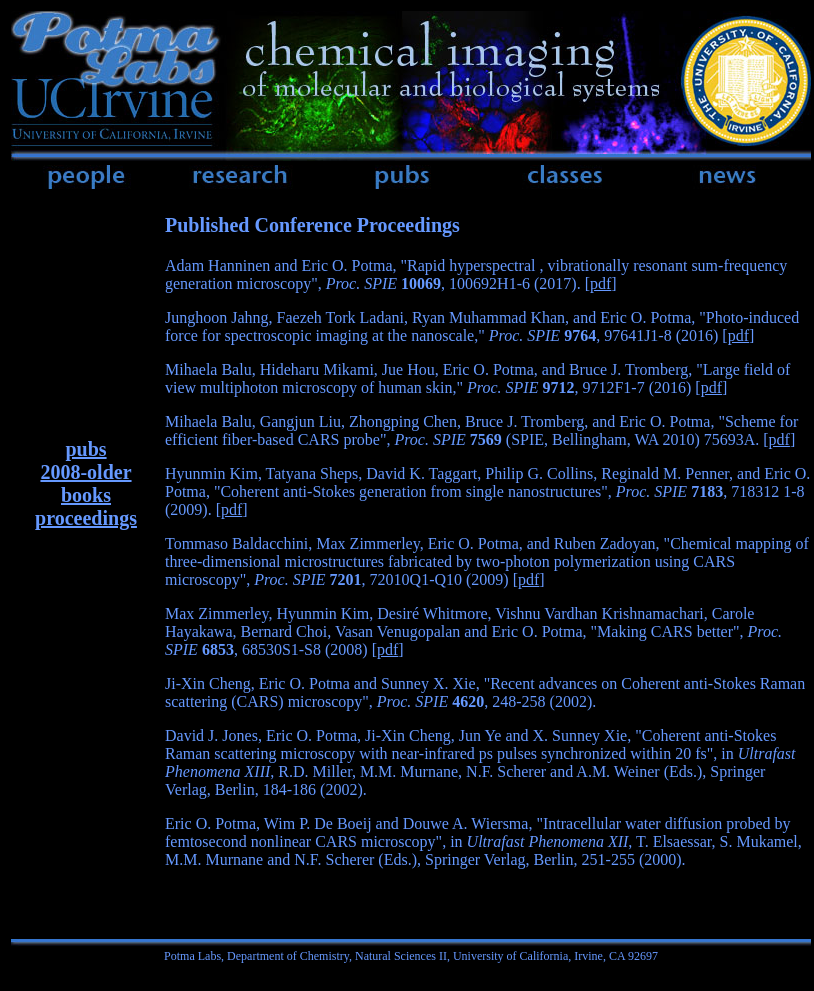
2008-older (85, 472)
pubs (85, 449)
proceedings (86, 518)
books (86, 495)
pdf (600, 283)
